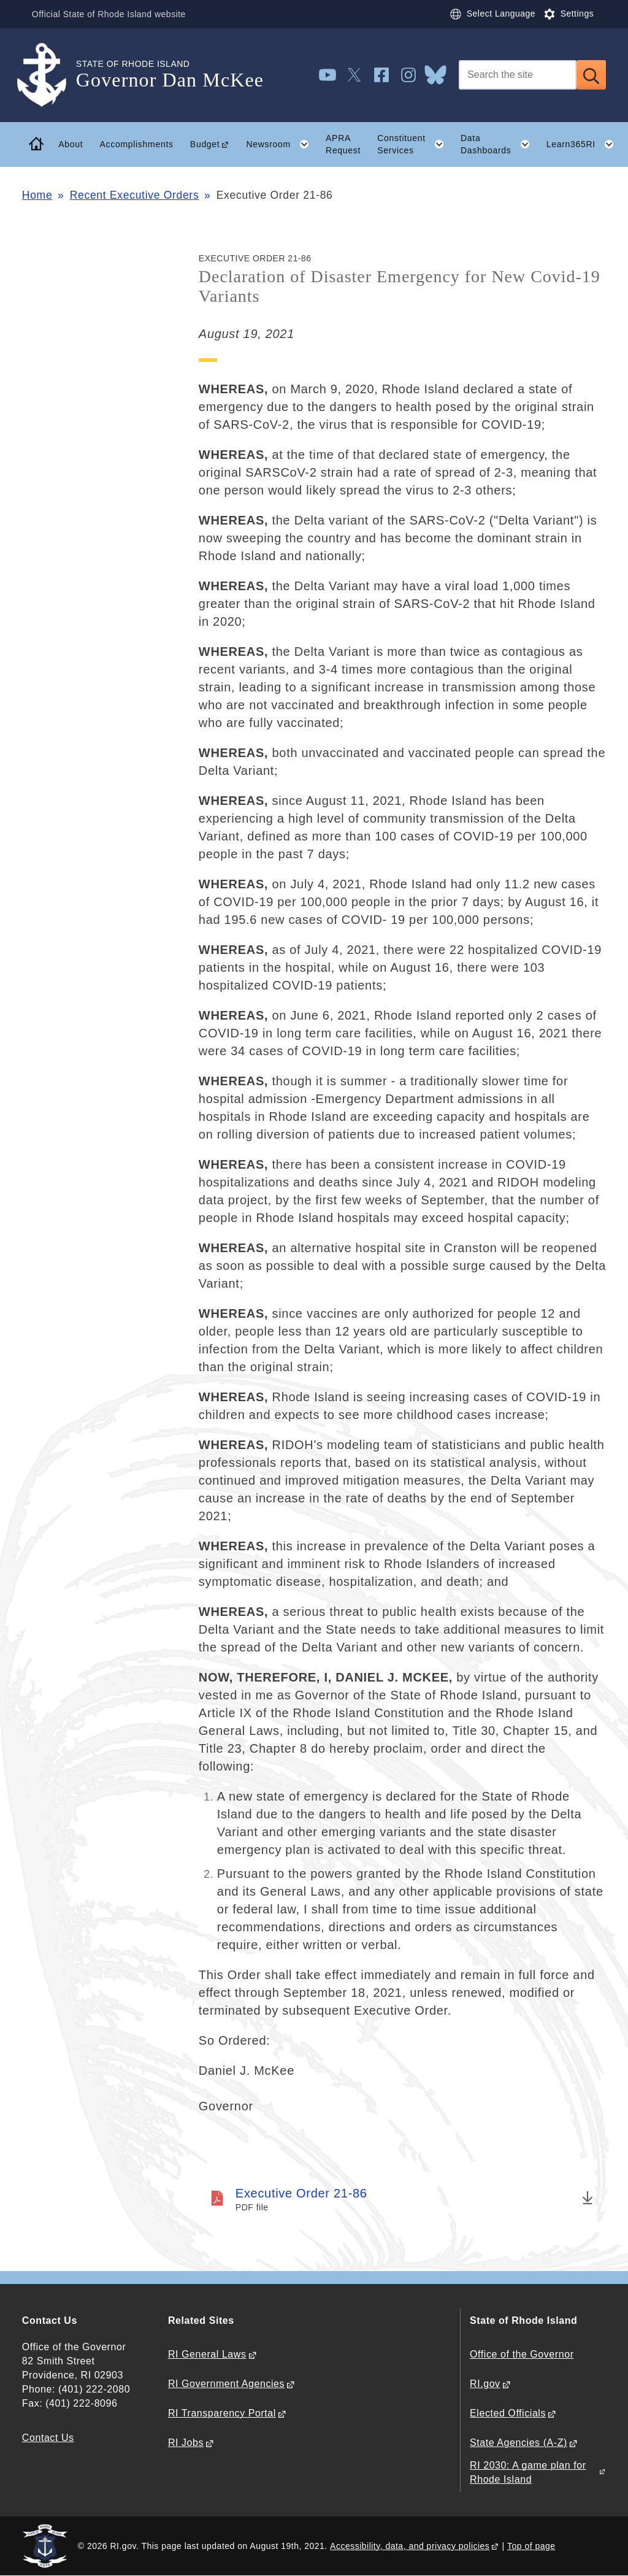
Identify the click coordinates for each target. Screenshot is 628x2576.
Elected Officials (508, 2413)
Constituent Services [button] (414, 144)
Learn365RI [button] (584, 144)
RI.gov (485, 2383)
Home (37, 195)
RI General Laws (207, 2354)
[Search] (517, 75)
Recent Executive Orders (134, 195)
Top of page (531, 2546)
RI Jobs (186, 2442)
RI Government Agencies (226, 2383)
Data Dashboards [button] (499, 144)
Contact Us (48, 2437)
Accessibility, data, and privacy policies (409, 2546)
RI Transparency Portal (222, 2413)
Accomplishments (136, 144)
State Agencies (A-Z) (518, 2442)
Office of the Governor (521, 2354)
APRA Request (343, 144)
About (70, 144)
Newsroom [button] (281, 144)
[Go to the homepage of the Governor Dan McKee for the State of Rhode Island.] (49, 75)
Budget (205, 144)
